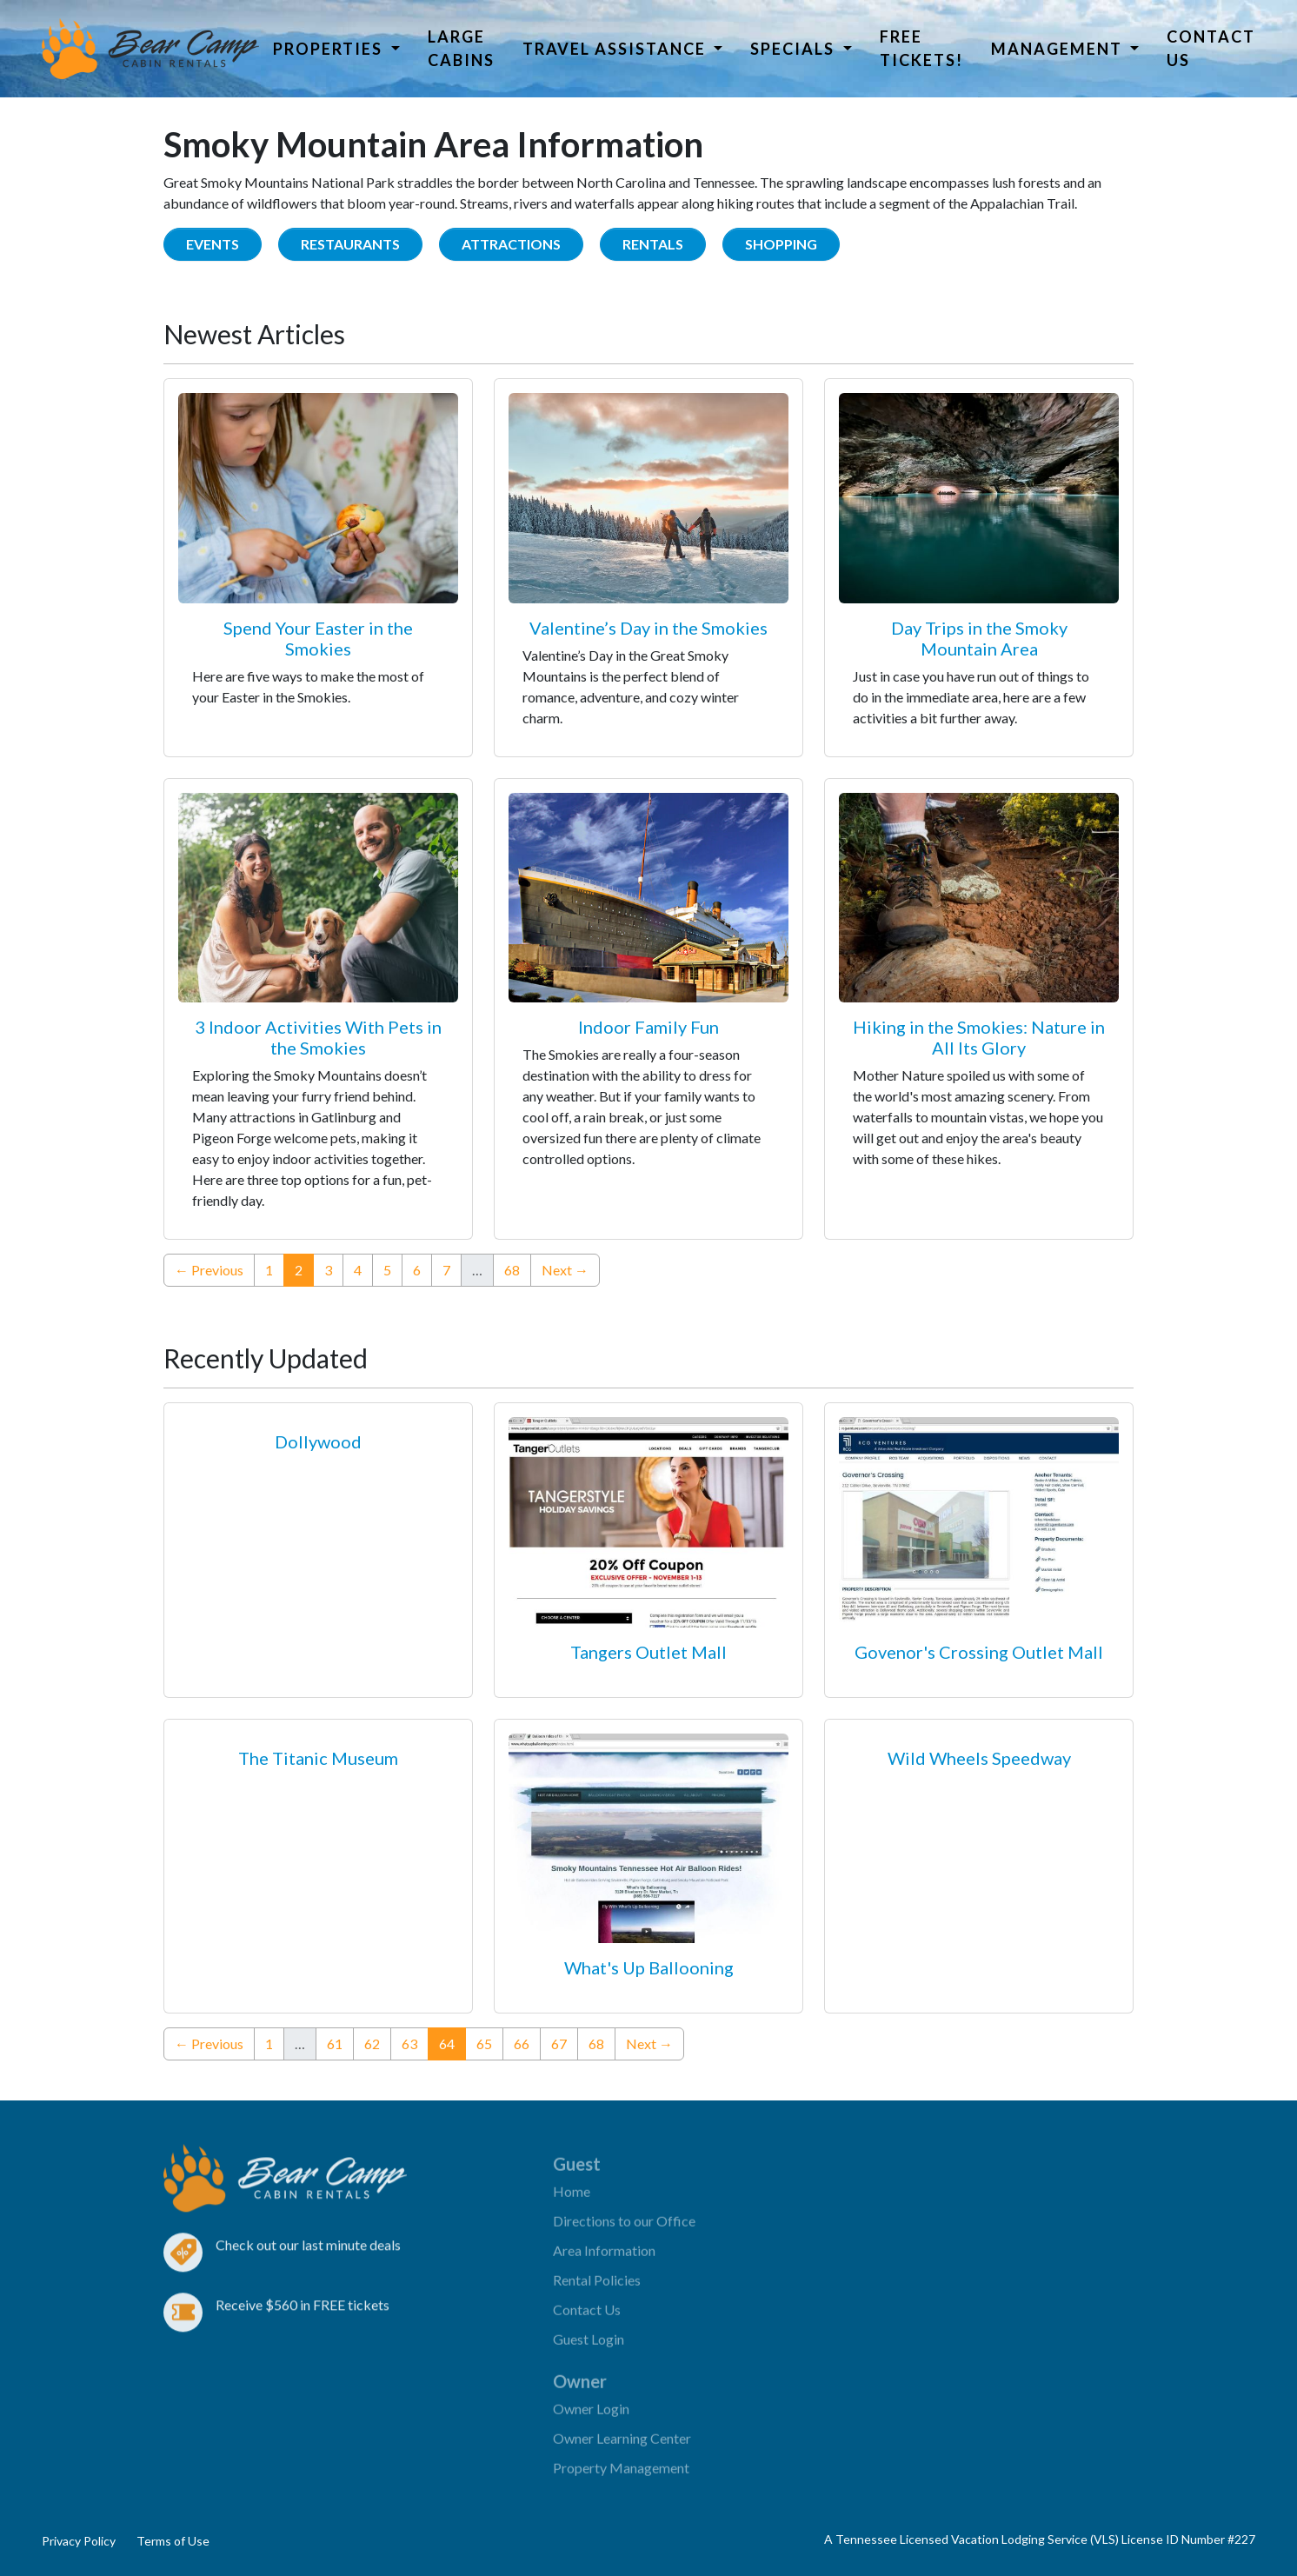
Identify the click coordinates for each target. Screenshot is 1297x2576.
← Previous (209, 1269)
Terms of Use (173, 2540)
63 (409, 2043)
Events (212, 244)
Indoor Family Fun (648, 1026)
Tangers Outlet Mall (648, 1651)
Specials (794, 48)
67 (559, 2043)
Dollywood (318, 1441)
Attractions (511, 244)
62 (372, 2043)
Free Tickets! (921, 48)
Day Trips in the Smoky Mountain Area (979, 638)
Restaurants (350, 244)
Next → (565, 1269)
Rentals (652, 244)
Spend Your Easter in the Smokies (318, 638)
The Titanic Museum (318, 1757)
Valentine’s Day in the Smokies (648, 627)
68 (512, 1269)
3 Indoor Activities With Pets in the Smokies (318, 1037)
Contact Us (1211, 48)
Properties (330, 48)
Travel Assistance (616, 48)
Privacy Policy (79, 2540)
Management (1059, 48)
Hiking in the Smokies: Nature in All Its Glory (979, 1037)
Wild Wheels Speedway (979, 1757)
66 (521, 2043)
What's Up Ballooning (649, 1967)
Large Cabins (461, 48)
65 (484, 2043)
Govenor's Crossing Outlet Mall (979, 1651)
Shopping (781, 244)
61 (335, 2043)
